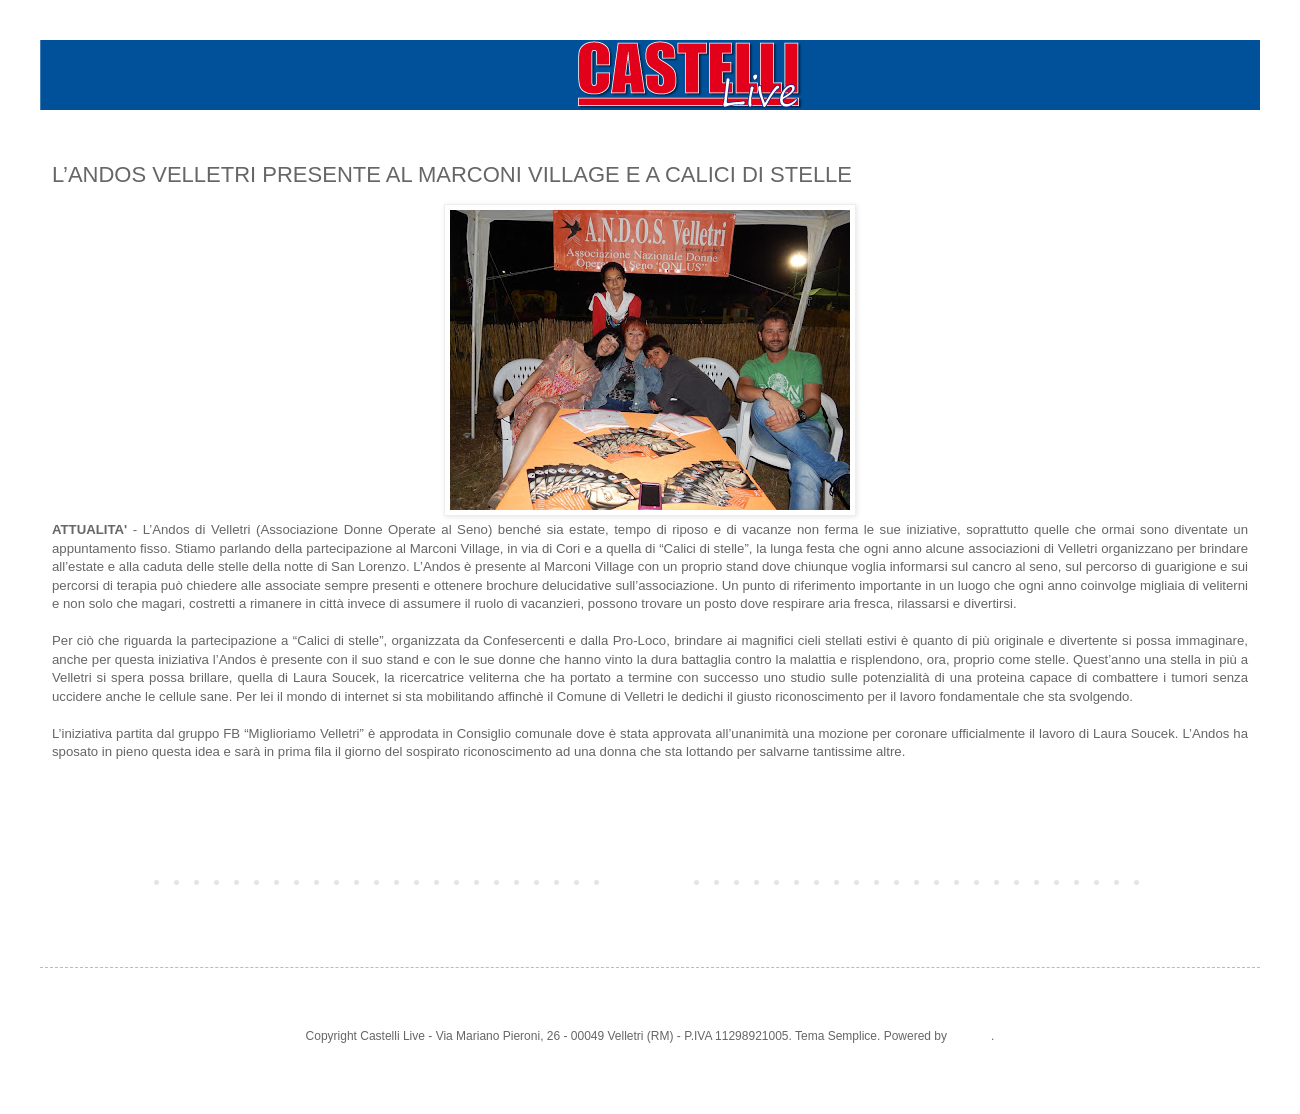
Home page (650, 881)
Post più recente (100, 881)
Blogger (970, 1036)
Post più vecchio (1199, 881)
